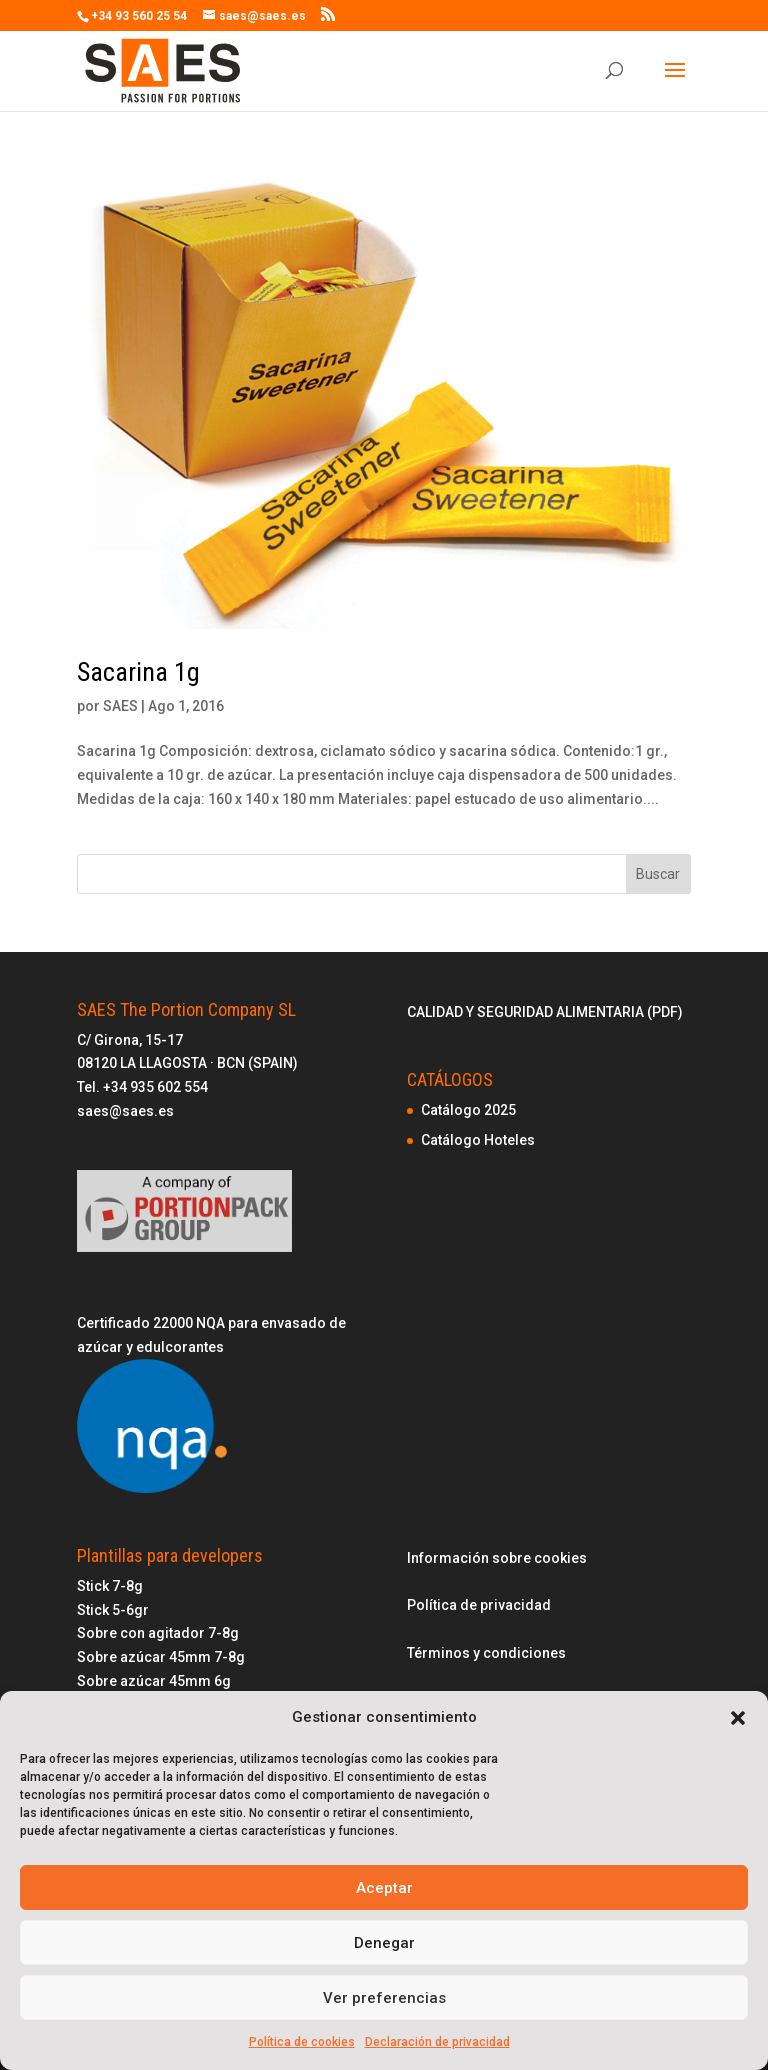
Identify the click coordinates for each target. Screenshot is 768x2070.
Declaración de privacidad (437, 2042)
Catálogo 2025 (468, 1110)
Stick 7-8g (110, 1586)
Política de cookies (302, 2042)
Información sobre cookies (497, 1558)
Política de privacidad (479, 1605)
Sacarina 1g (138, 672)
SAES (120, 706)
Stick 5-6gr (113, 1610)
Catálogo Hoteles (478, 1140)
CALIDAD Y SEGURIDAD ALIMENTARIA (527, 1012)
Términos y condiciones (486, 1653)
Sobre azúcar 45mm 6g (154, 1681)
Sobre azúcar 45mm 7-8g (161, 1657)
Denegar (384, 1943)
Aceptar (384, 1888)
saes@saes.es (125, 1111)
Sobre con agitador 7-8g (158, 1633)
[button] (738, 1718)
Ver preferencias (384, 1998)
